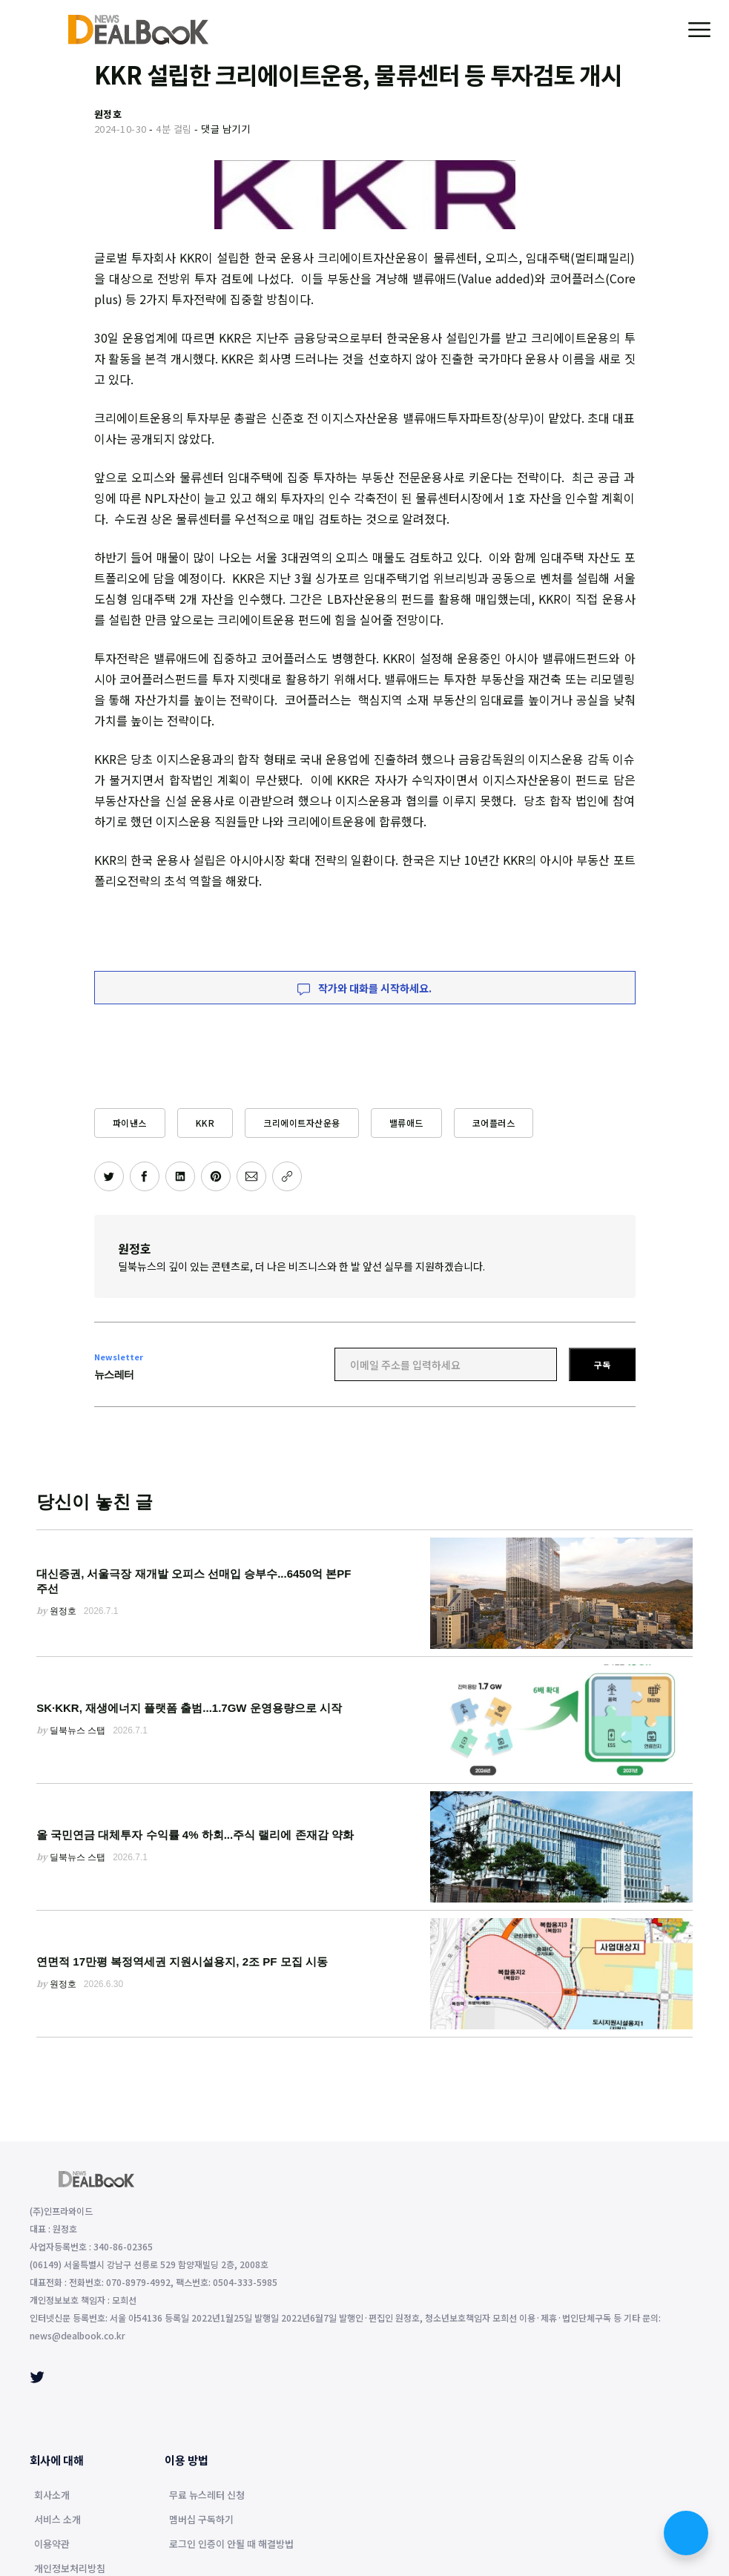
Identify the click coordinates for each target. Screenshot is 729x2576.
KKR (205, 1122)
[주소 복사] (287, 1176)
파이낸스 (130, 1122)
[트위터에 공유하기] (109, 1176)
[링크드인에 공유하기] (180, 1176)
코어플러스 (493, 1122)
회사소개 (52, 2496)
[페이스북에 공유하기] (144, 1176)
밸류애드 (406, 1122)
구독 (602, 1364)
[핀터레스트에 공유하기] (216, 1176)
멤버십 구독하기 (201, 2520)
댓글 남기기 (225, 129)
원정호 (134, 1248)
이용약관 (52, 2545)
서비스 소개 (57, 2520)
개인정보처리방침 (69, 2569)
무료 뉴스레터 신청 (207, 2496)
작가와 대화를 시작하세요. (364, 988)
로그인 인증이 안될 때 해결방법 (231, 2545)
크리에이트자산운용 (301, 1122)
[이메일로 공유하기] (251, 1176)
